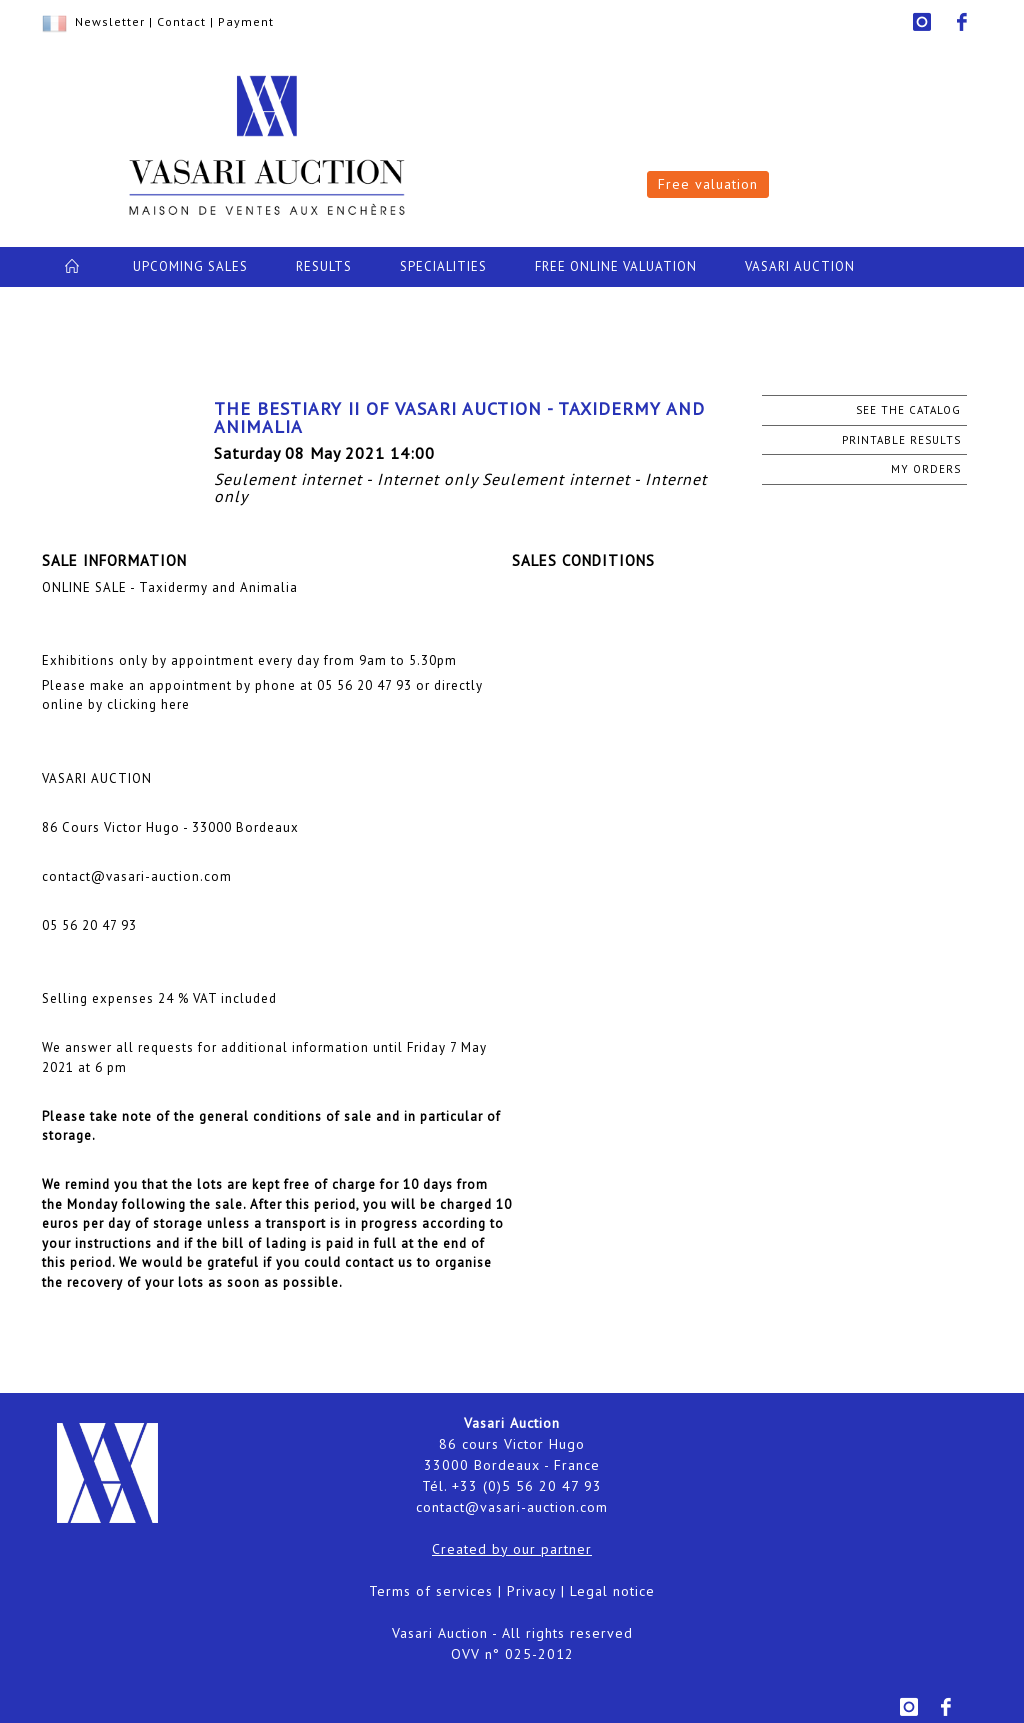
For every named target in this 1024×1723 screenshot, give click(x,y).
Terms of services (431, 1591)
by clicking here (139, 704)
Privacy (531, 1591)
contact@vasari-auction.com (512, 1507)
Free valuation (708, 184)
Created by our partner (512, 1549)
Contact (181, 21)
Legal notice (612, 1591)
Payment (246, 21)
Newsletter (110, 21)
